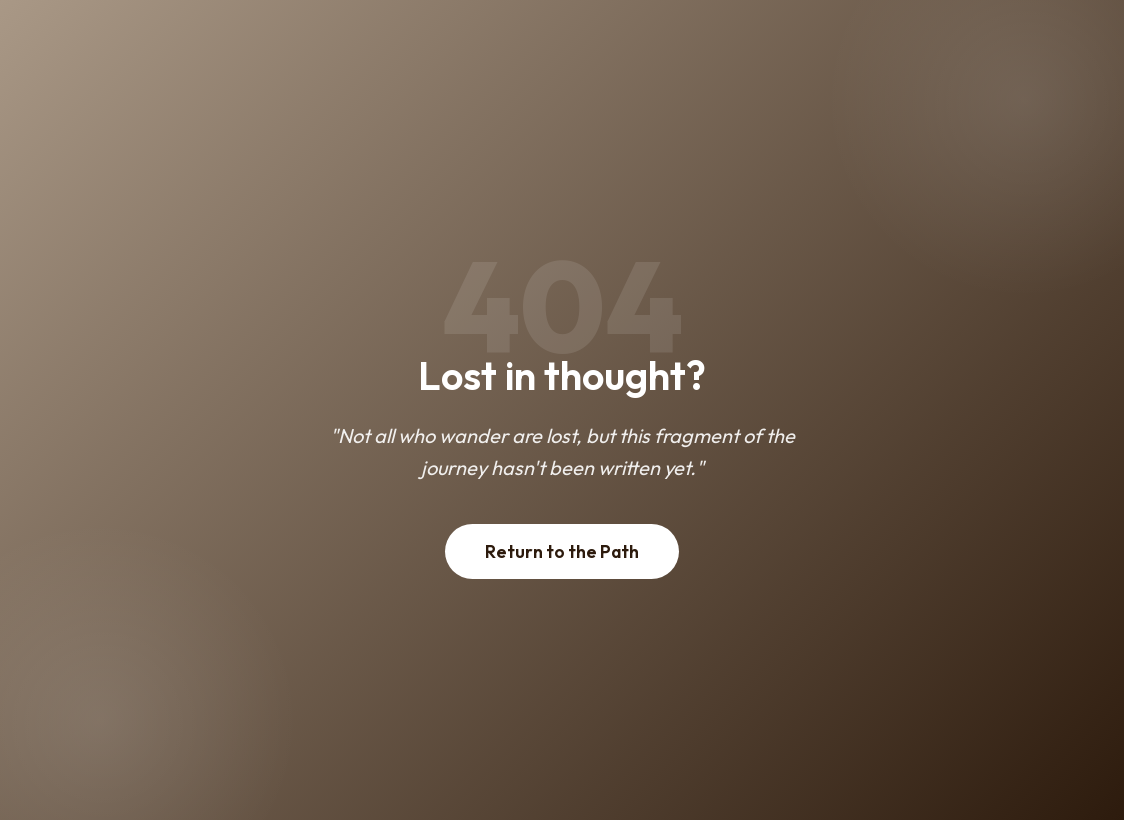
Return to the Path (562, 551)
